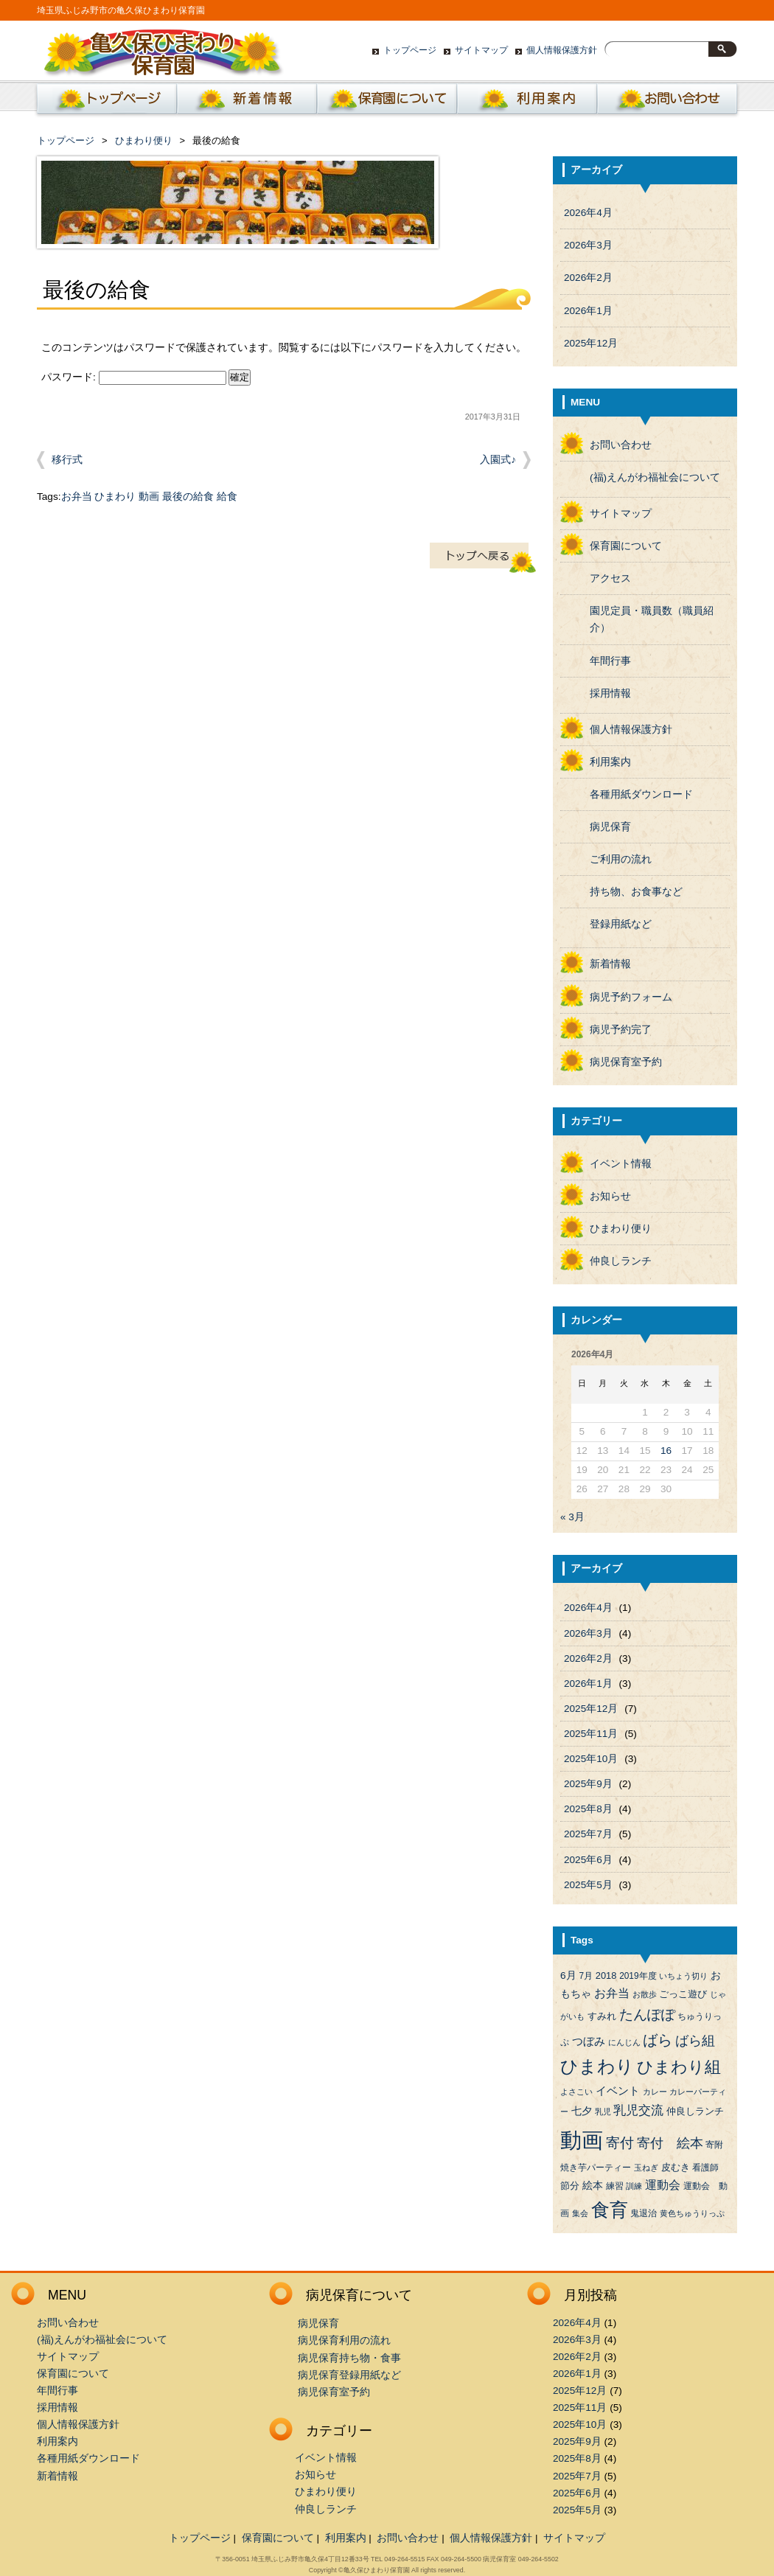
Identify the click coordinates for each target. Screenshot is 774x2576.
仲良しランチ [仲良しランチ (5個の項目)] (695, 2111)
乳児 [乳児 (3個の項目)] (603, 2111)
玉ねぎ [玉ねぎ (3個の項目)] (646, 2167)
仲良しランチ (621, 1261)
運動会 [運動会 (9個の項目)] (662, 2185)
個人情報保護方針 (561, 50)
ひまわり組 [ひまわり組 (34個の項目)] (679, 2067)
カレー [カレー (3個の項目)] (655, 2091)
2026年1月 (588, 310)
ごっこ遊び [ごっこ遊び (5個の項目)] (683, 1993)
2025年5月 (588, 1884)
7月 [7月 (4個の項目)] (586, 1976)
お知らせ (610, 1196)
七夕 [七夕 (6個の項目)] (581, 2111)
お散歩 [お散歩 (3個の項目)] (644, 1994)
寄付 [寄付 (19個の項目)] (620, 2143)
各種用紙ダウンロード (641, 794)
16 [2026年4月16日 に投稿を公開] (666, 1450)
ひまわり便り (143, 140)
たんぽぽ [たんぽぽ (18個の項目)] (647, 2014)
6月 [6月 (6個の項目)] (568, 1975)
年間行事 (610, 660)
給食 (227, 496)
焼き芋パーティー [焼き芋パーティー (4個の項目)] (595, 2167)
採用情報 (610, 693)
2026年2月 (588, 277)
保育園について (387, 102)
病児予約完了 (621, 1029)
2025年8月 (588, 1808)
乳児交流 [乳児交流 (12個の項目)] (638, 2110)
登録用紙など (621, 924)
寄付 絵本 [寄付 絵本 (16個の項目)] (670, 2143)
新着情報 (247, 102)
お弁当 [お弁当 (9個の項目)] (612, 1993)
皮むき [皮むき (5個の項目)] (675, 2167)
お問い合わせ (667, 102)
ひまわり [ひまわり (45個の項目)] (597, 2066)
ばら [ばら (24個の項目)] (657, 2040)
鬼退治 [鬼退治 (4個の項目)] (643, 2213)
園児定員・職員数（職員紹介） (652, 619)
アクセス (610, 578)
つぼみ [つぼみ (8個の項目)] (588, 2041)
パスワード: (133, 377)
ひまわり (115, 496)
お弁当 (76, 496)
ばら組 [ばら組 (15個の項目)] (695, 2040)
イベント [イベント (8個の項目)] (618, 2091)
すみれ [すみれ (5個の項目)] (602, 2016)
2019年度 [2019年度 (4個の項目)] (637, 1976)
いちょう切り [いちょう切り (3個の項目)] (683, 1975)
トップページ (409, 50)
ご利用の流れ (621, 859)
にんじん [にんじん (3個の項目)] (624, 2042)
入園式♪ (498, 459)
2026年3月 (588, 245)
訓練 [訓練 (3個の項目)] (634, 2186)
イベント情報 (621, 1163)
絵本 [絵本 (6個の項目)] (592, 2185)
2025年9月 (588, 1783)
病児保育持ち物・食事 (349, 2358)
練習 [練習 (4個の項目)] (615, 2186)
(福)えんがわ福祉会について (655, 477)
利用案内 (527, 102)
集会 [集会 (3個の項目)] (580, 2213)
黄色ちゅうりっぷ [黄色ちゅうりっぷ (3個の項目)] (692, 2213)
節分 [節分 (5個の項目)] (569, 2185)
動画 (149, 496)
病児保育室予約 (626, 1062)
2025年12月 (591, 343)
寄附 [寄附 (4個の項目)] (714, 2145)
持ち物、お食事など (636, 891)
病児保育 (610, 826)
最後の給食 (188, 496)
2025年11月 (591, 1733)
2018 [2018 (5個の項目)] (606, 1975)
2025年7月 (588, 1833)
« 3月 (572, 1516)
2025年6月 (588, 1859)
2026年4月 (588, 212)
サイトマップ (481, 50)
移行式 (67, 459)
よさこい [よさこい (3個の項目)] (576, 2091)
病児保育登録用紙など (349, 2375)
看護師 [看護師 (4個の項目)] (705, 2167)
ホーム (104, 102)
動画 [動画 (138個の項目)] (581, 2140)
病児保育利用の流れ (344, 2340)
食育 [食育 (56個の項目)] (609, 2210)
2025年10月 (591, 1758)
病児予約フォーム (631, 997)
